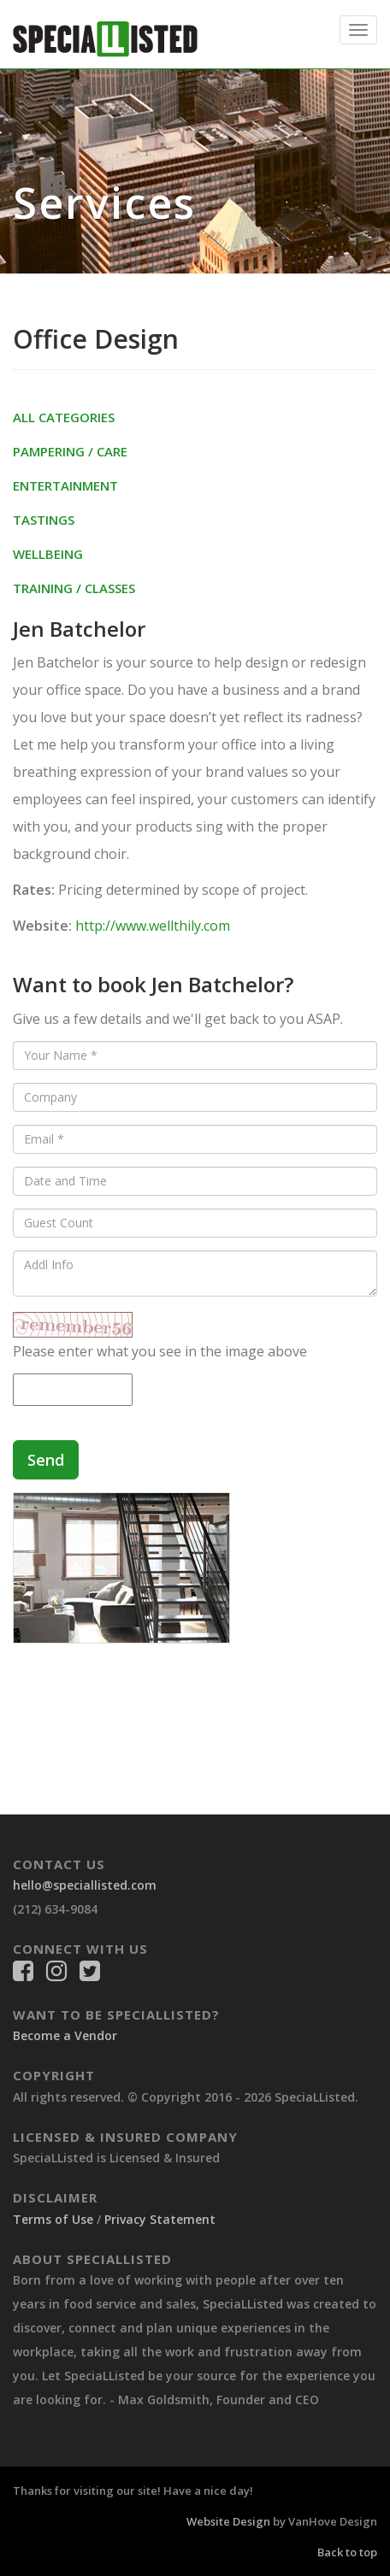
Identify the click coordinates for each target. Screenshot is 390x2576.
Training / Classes (74, 588)
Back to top (347, 2552)
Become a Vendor (65, 2035)
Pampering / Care (70, 451)
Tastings (43, 519)
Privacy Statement (160, 2219)
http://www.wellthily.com (152, 925)
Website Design (228, 2521)
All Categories (64, 417)
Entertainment (65, 485)
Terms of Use (53, 2219)
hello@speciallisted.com (85, 1885)
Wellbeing (48, 553)
